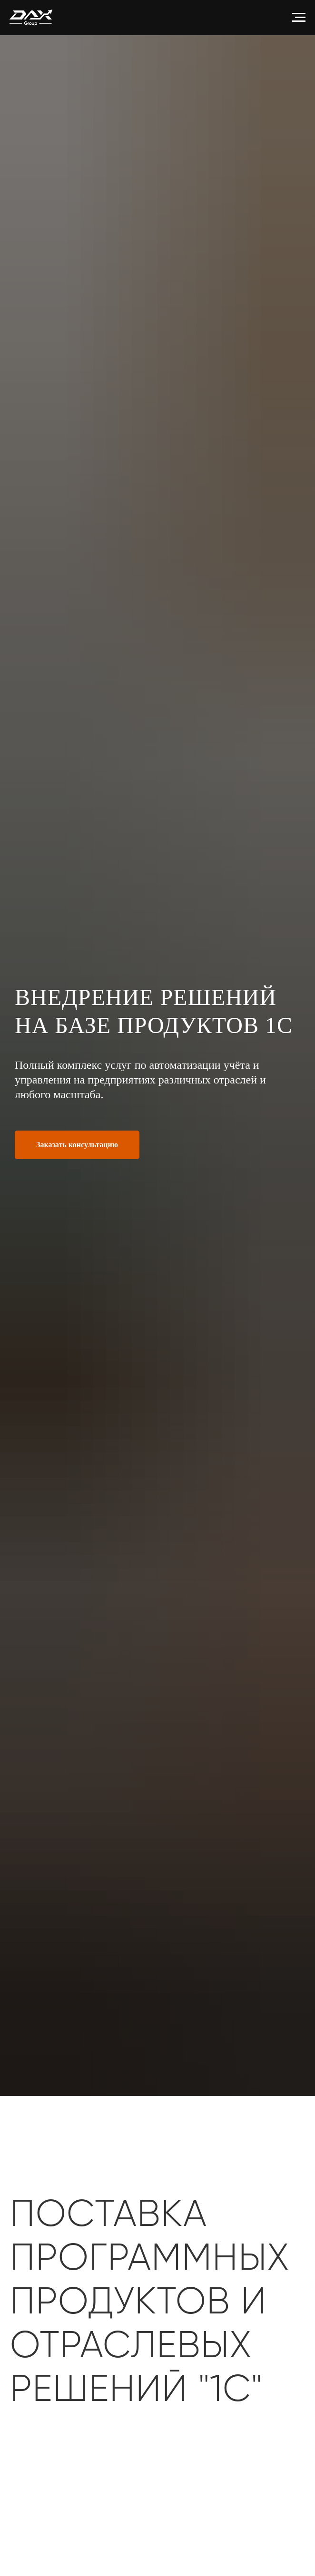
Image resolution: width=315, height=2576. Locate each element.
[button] (77, 1145)
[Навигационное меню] (298, 17)
